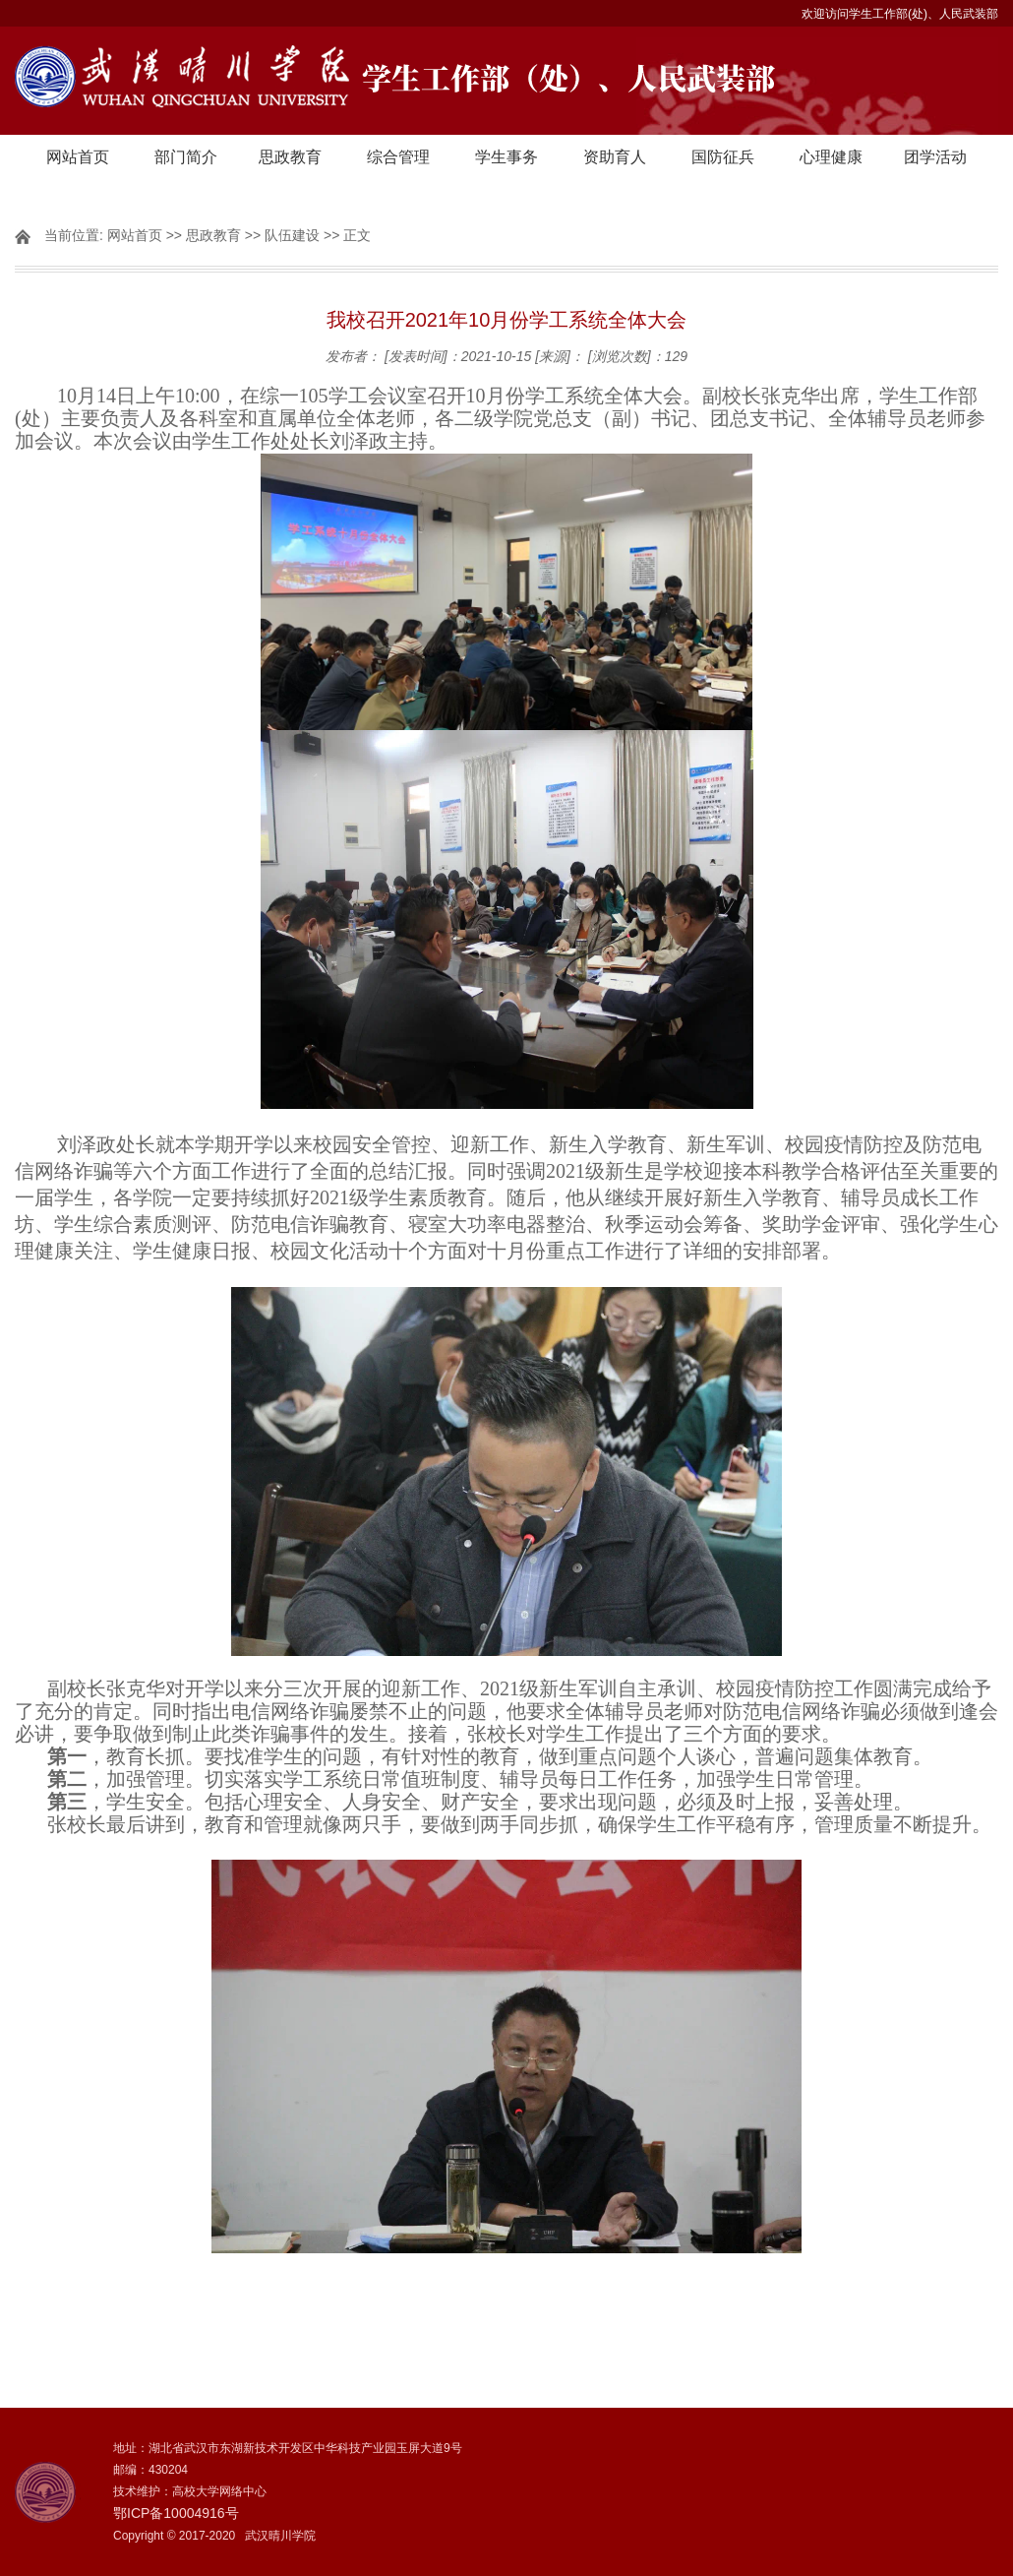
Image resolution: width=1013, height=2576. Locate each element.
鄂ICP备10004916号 (176, 2513)
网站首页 (77, 157)
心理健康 (831, 157)
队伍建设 (292, 235)
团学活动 (935, 157)
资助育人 (614, 157)
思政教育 (290, 157)
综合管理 (398, 157)
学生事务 (506, 157)
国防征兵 (722, 157)
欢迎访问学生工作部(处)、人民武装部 (900, 14)
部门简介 (185, 157)
